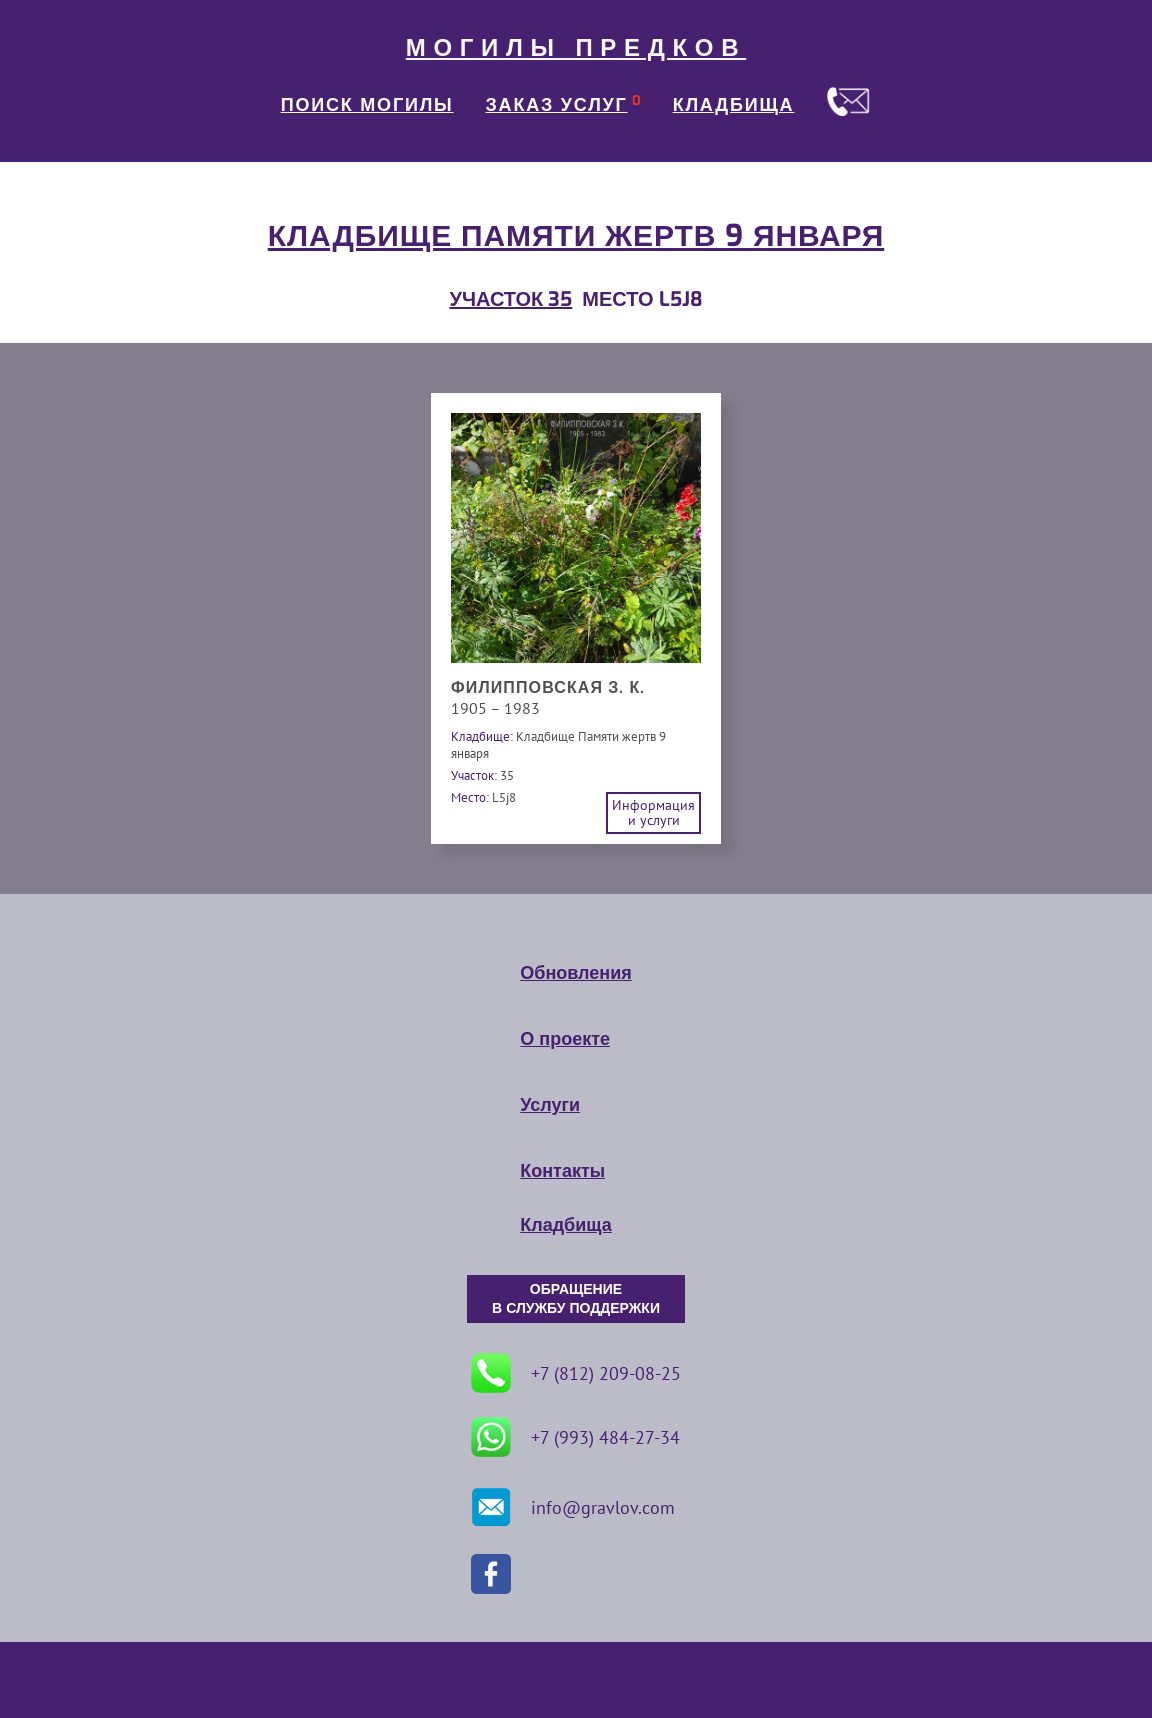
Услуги (550, 1105)
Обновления (575, 973)
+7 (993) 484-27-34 (575, 1437)
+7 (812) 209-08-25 (576, 1373)
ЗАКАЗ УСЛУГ (557, 105)
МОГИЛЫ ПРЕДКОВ (576, 48)
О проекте (565, 1039)
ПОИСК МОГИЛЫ (367, 105)
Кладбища (565, 1225)
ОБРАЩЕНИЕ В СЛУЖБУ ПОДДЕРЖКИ (576, 1299)
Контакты (562, 1171)
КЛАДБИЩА (734, 105)
